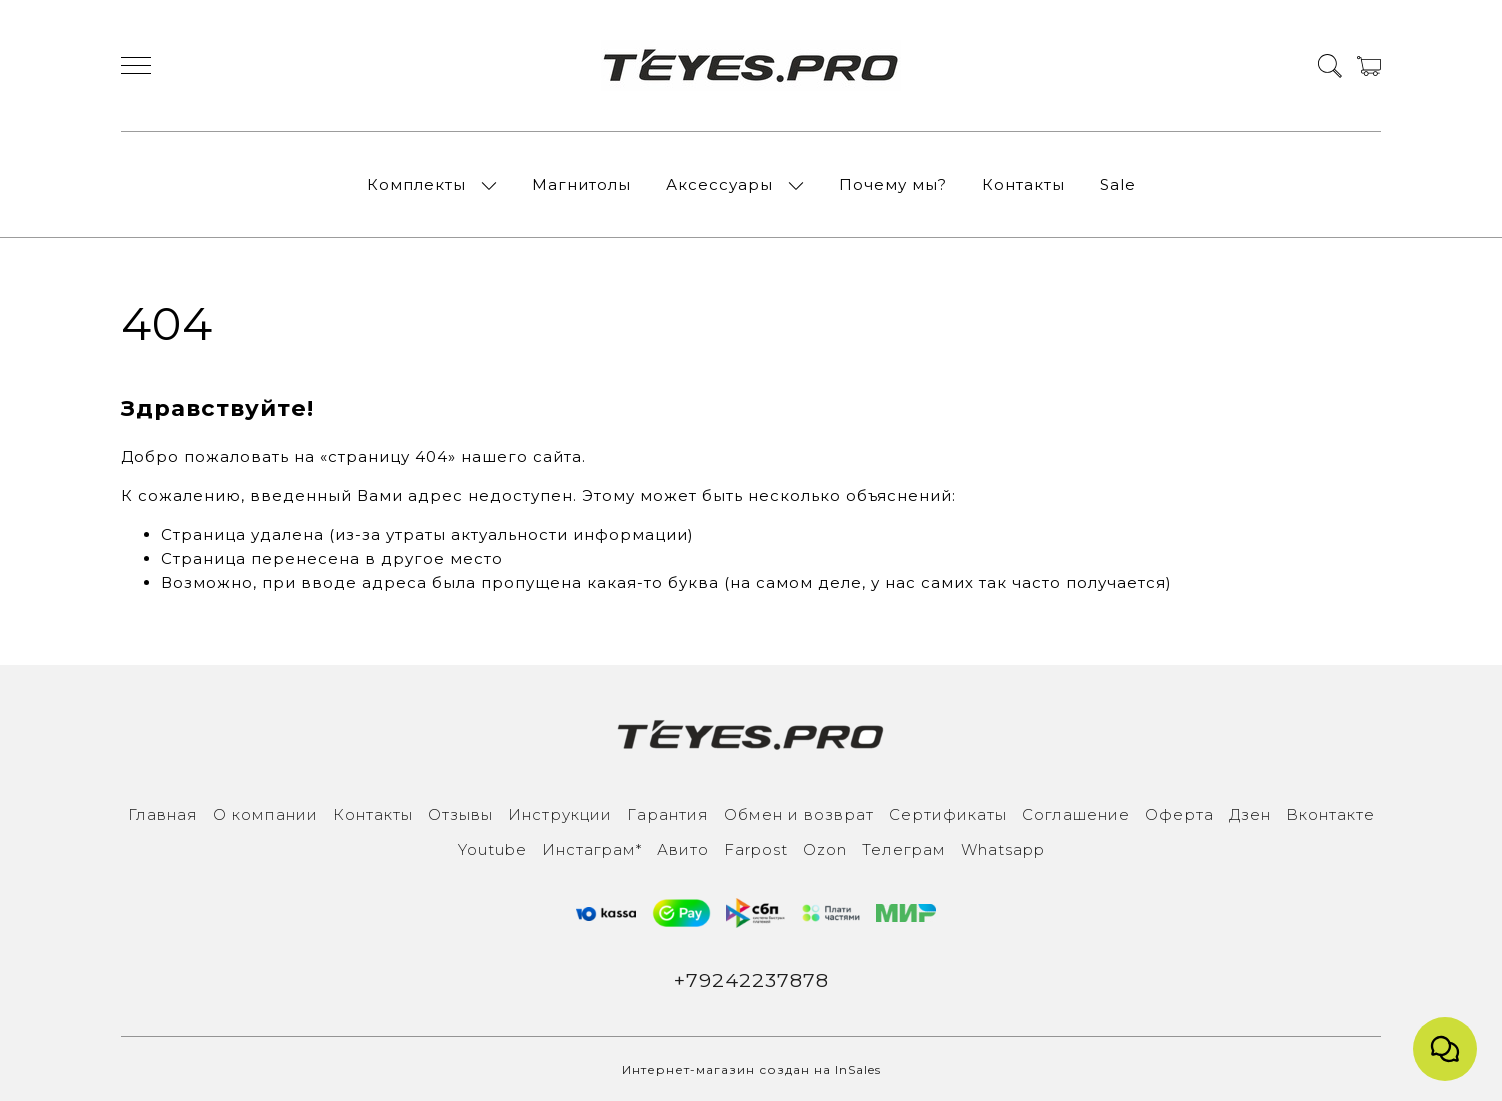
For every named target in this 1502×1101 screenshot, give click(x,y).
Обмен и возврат (799, 814)
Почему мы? (893, 184)
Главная (163, 814)
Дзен (1250, 814)
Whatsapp (1003, 849)
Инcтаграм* (592, 849)
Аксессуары (719, 184)
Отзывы (460, 814)
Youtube (492, 849)
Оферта (1179, 814)
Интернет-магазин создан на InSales (751, 1069)
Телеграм (904, 849)
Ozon (825, 849)
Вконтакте (1330, 814)
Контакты (1023, 184)
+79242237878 (751, 980)
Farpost (756, 849)
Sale (1118, 184)
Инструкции (560, 814)
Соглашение (1076, 814)
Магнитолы (581, 184)
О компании (265, 814)
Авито (683, 849)
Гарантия (668, 814)
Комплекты (416, 184)
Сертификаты (948, 814)
